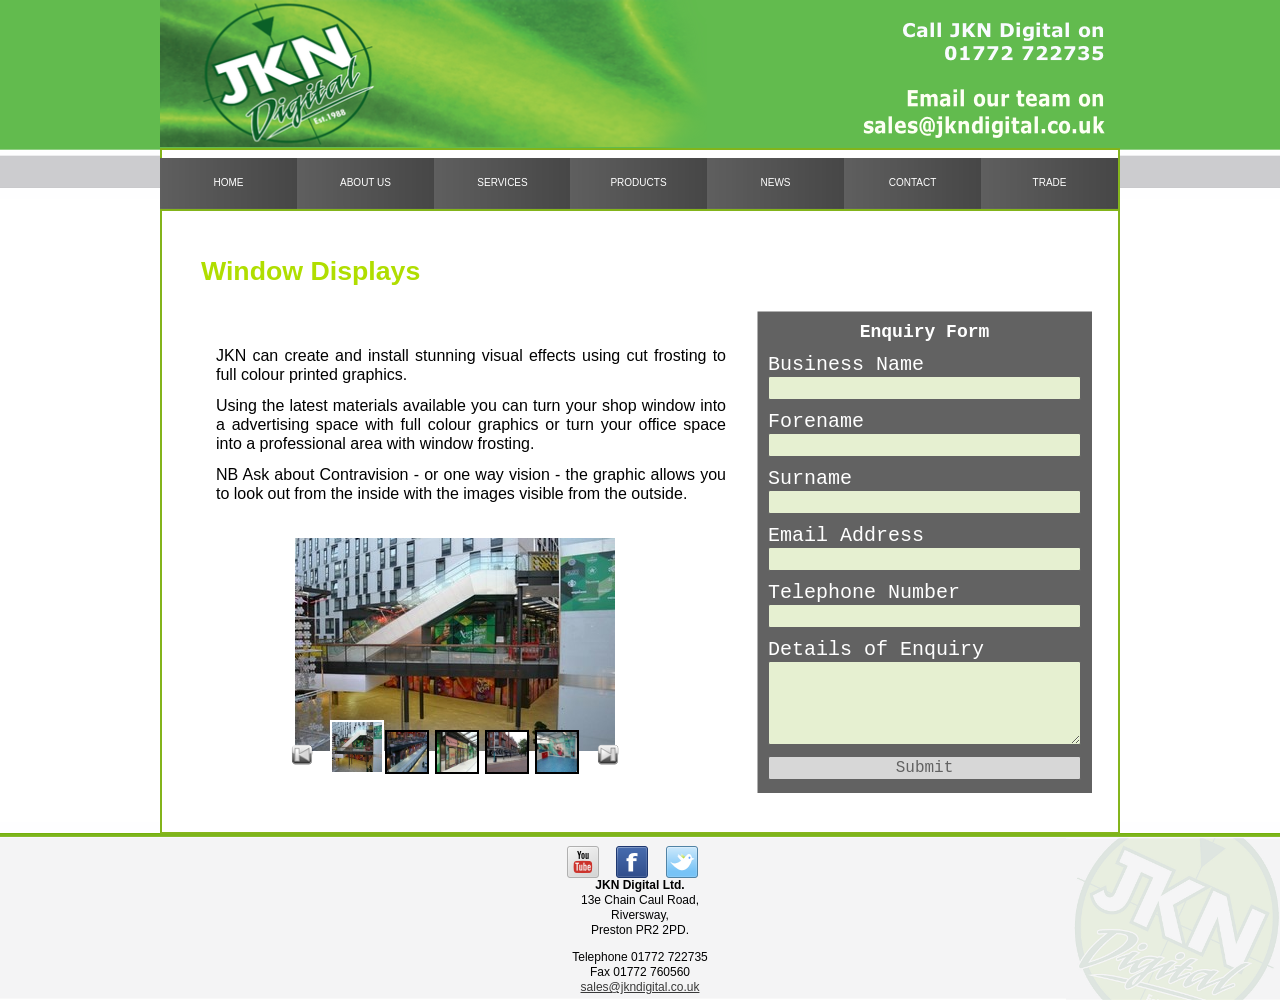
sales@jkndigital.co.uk (640, 987)
